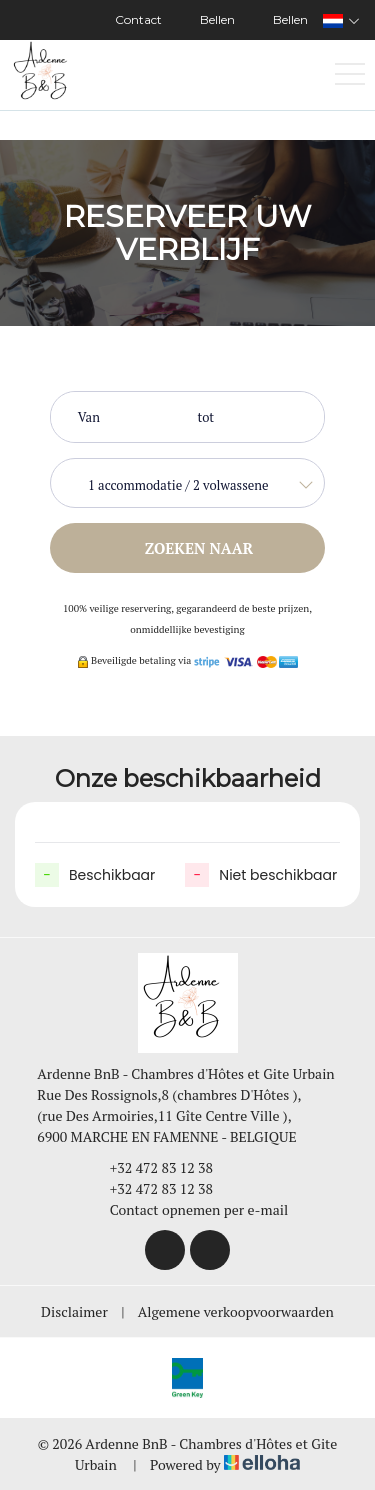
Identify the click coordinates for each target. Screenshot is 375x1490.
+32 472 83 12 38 (150, 1167)
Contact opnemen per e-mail (187, 1209)
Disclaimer (74, 1311)
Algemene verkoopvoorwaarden (236, 1311)
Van (89, 417)
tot (206, 417)
